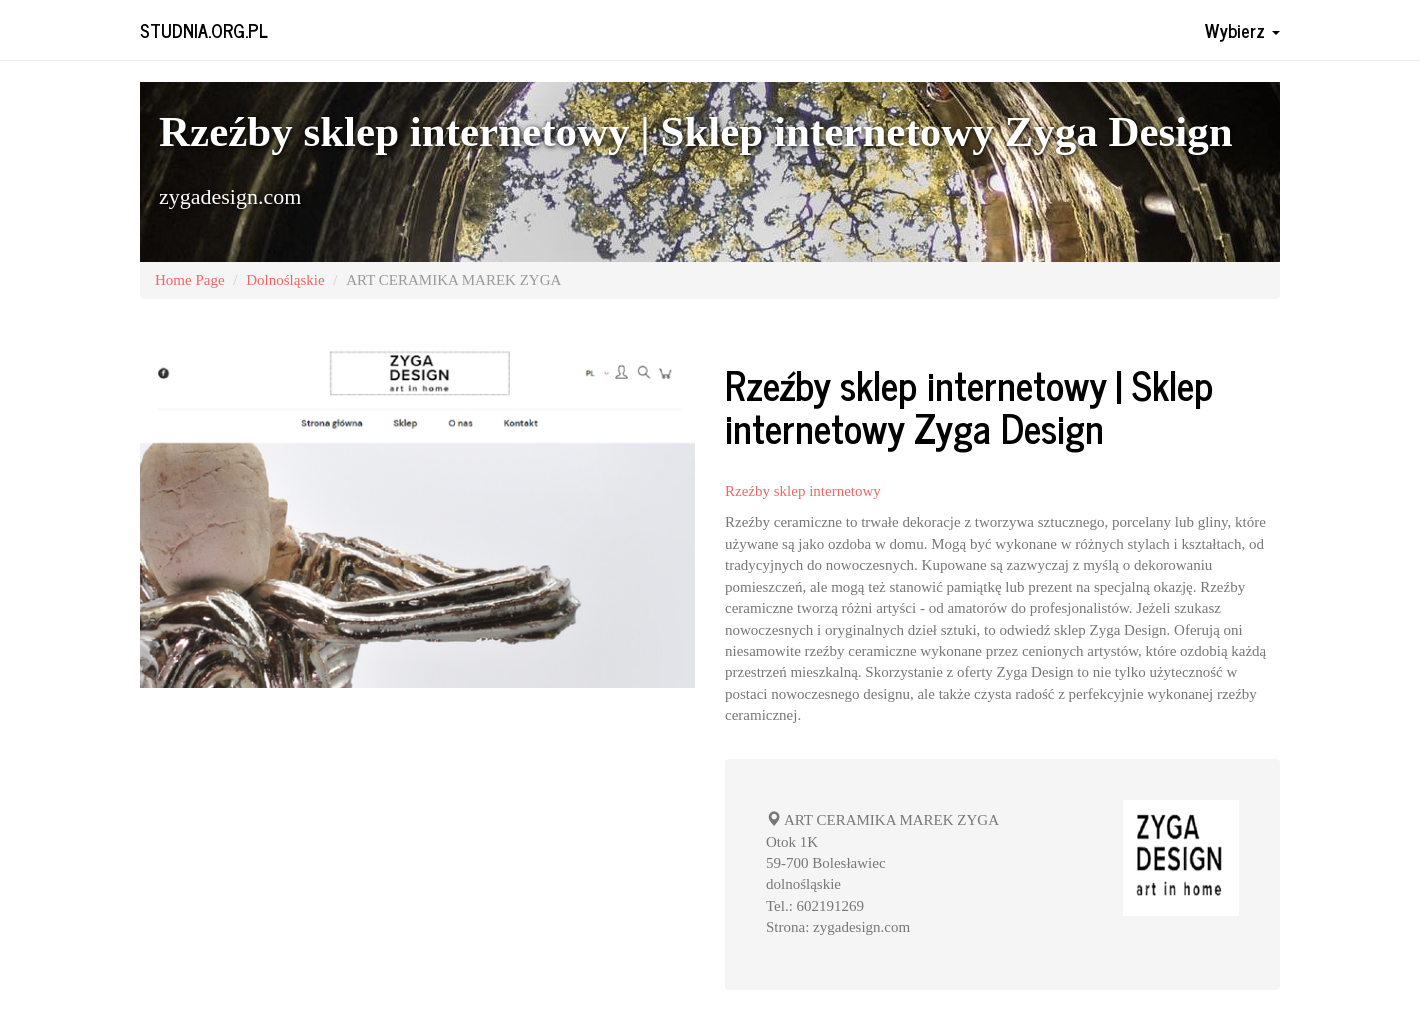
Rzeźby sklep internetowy (803, 491)
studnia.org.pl (204, 30)
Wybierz (1242, 30)
